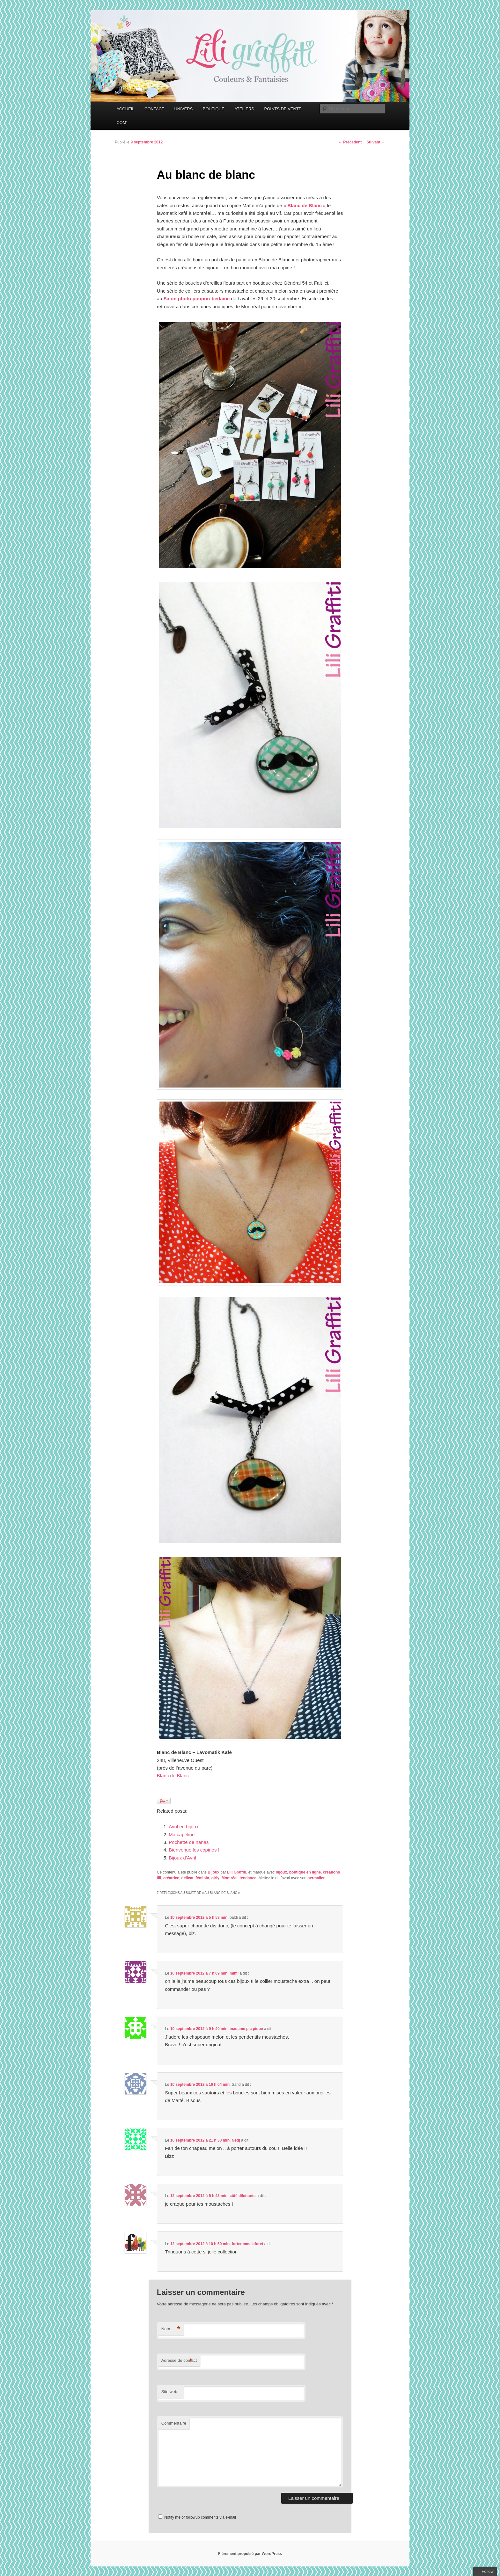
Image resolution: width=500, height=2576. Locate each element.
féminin (202, 1878)
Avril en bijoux (183, 1826)
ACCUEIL (125, 108)
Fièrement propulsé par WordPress (250, 2553)
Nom (170, 2329)
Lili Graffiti (236, 1872)
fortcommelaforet (247, 2244)
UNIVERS (183, 108)
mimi (234, 1973)
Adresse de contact (179, 2360)
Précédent (350, 142)
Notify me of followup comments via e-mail (200, 2517)
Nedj (236, 2140)
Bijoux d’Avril (182, 1857)
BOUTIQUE (213, 108)
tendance (247, 1878)
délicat (187, 1878)
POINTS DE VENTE (283, 108)
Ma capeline (182, 1834)
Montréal (230, 1878)
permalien (316, 1878)
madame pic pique (246, 2029)
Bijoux (213, 1872)
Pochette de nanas (189, 1842)
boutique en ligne (305, 1872)
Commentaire (173, 2423)
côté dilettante (242, 2196)
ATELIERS (244, 108)
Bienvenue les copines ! (194, 1849)
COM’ (121, 122)
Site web (169, 2391)
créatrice (171, 1878)
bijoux (281, 1872)
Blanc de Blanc (173, 1775)
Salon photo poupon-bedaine (196, 298)
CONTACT (154, 108)
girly (215, 1878)
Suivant (375, 142)
